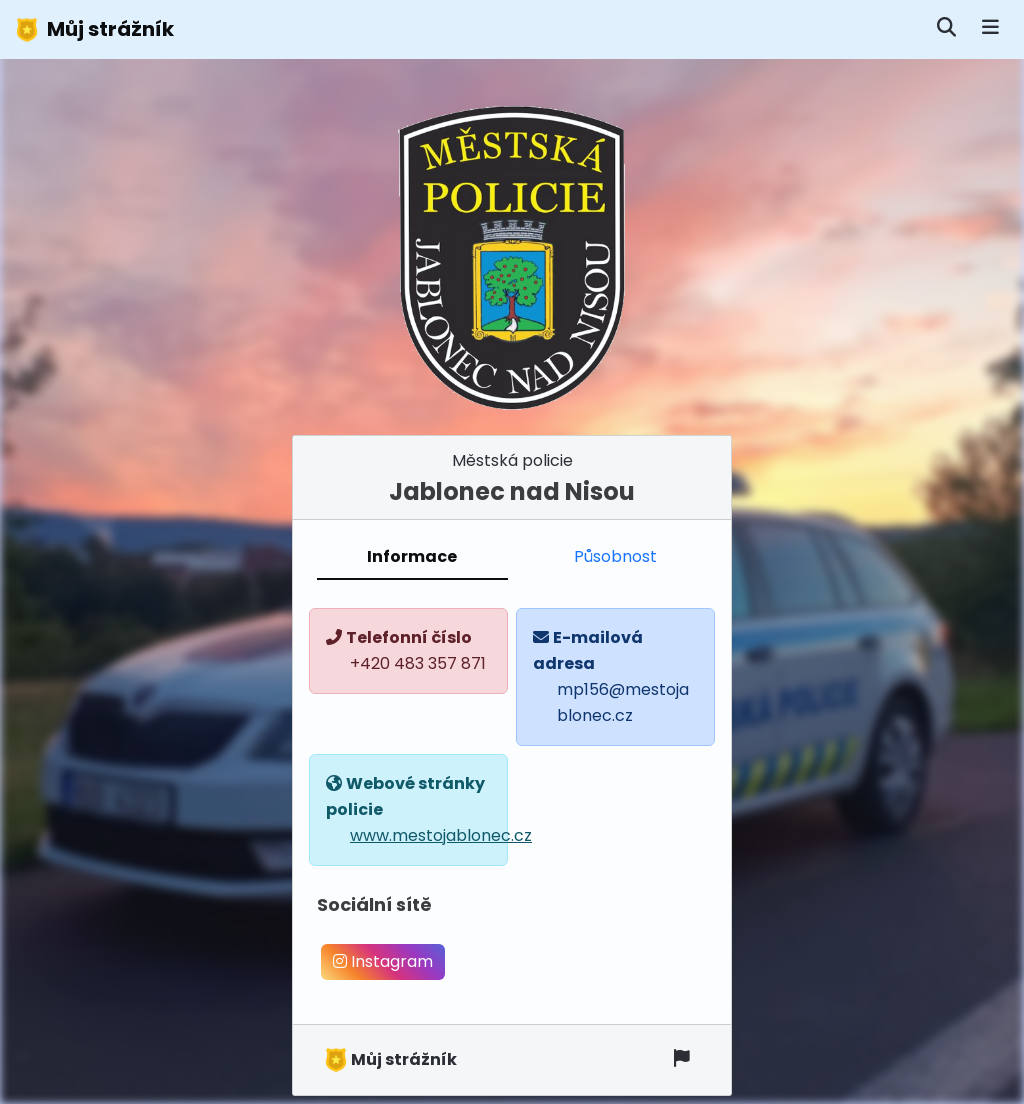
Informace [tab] (412, 556)
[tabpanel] (512, 802)
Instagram (383, 961)
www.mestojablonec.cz (441, 835)
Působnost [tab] (615, 556)
